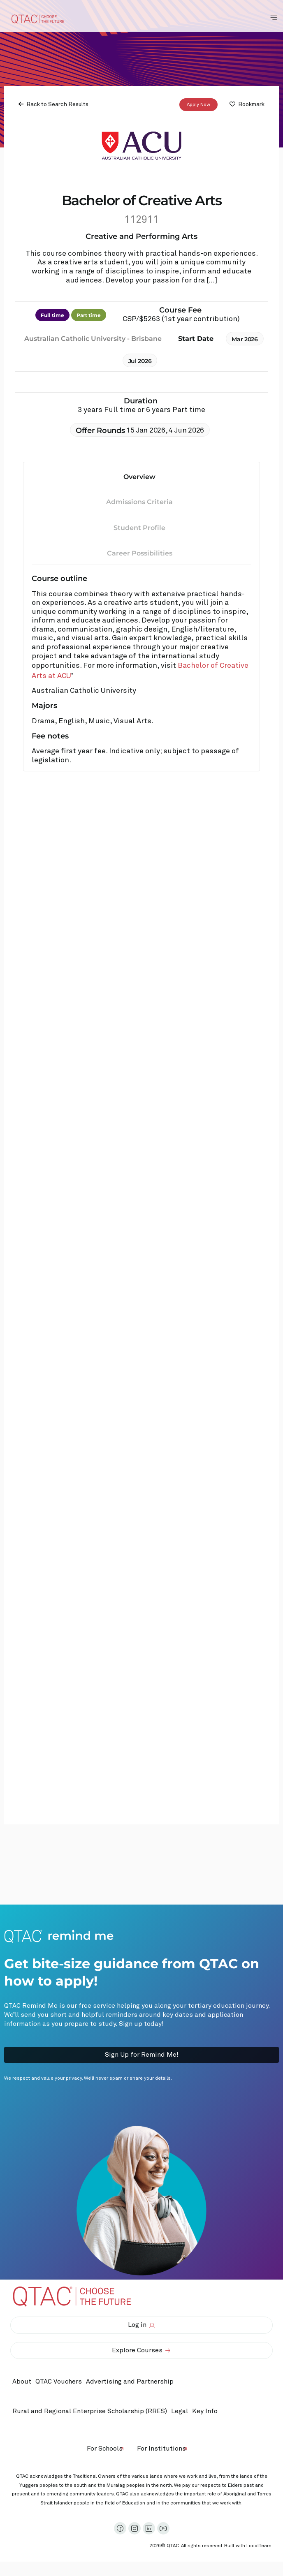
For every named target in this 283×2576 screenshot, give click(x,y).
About (21, 2381)
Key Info (207, 2411)
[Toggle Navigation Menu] (273, 18)
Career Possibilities (139, 553)
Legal (179, 2411)
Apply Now (198, 104)
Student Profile (139, 528)
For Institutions (161, 2448)
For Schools (105, 2448)
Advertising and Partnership (130, 2381)
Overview (139, 476)
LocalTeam (258, 2546)
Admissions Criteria (139, 502)
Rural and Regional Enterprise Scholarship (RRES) (89, 2411)
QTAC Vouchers (58, 2381)
